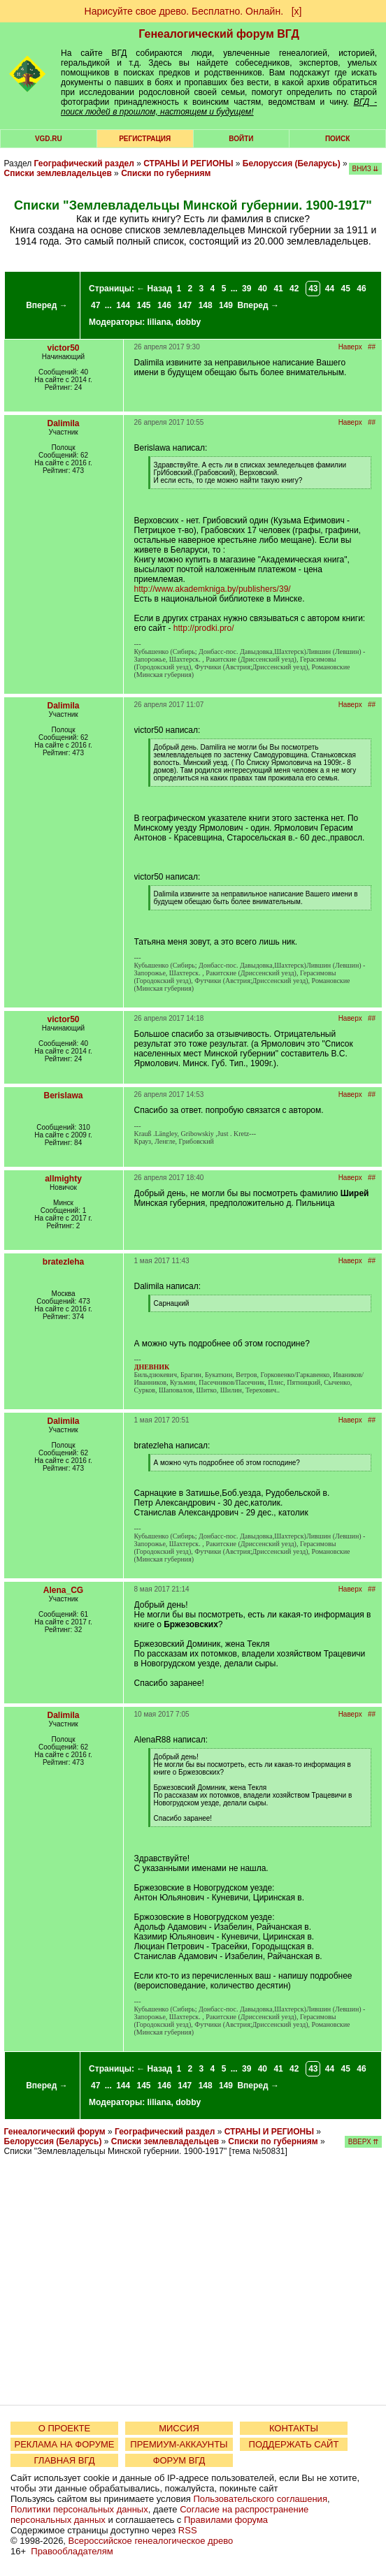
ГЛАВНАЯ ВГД (64, 2460)
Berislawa (63, 1095)
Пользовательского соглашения (260, 2499)
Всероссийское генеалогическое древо (151, 2540)
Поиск (337, 139)
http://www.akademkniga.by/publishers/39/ (212, 589)
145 (144, 305)
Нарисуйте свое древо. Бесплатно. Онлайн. (184, 11)
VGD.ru (48, 139)
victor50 (64, 348)
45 (345, 288)
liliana (159, 322)
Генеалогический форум (55, 2132)
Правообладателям (72, 2551)
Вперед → (47, 305)
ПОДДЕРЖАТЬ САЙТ (294, 2444)
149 (226, 305)
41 (278, 288)
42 (294, 288)
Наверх (350, 347)
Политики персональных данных (79, 2509)
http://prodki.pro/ (203, 628)
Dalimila (64, 423)
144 (123, 305)
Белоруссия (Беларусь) (292, 163)
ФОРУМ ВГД (179, 2460)
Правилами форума (226, 2520)
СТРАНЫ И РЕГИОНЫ (188, 163)
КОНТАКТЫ (293, 2428)
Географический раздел (84, 163)
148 (206, 305)
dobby (188, 322)
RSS (187, 2530)
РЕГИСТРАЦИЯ (145, 139)
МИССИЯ (179, 2428)
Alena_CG (63, 1590)
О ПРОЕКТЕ (64, 2428)
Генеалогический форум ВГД (218, 34)
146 (164, 305)
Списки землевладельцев (58, 173)
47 (95, 305)
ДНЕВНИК (152, 1367)
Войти (241, 139)
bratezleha (63, 1262)
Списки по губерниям (165, 173)
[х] (297, 11)
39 (246, 288)
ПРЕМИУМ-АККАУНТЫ (178, 2444)
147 (185, 305)
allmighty (63, 1179)
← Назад (154, 288)
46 (361, 288)
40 (262, 288)
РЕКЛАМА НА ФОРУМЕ (64, 2444)
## (372, 347)
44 (329, 288)
